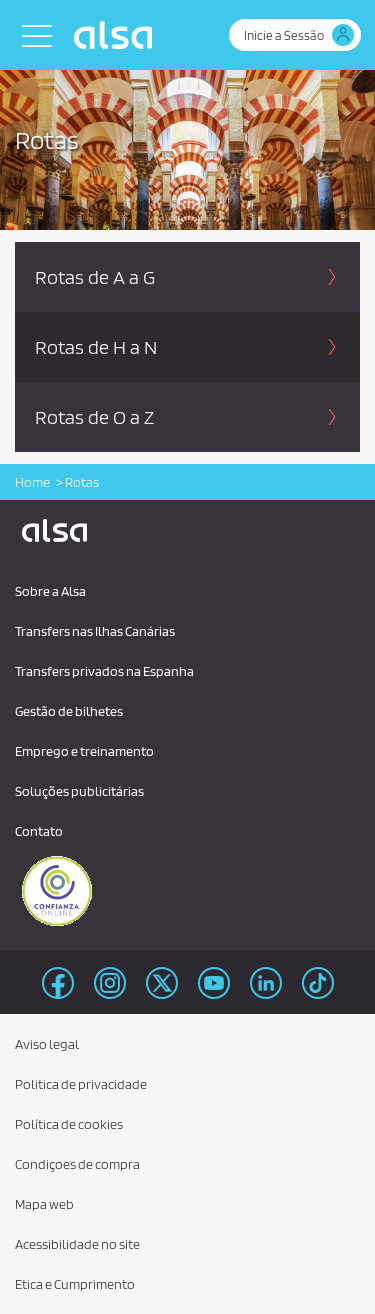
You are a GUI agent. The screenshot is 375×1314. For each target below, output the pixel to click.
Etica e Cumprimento (75, 1284)
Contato (39, 831)
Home (32, 482)
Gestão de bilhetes (69, 711)
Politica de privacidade (81, 1084)
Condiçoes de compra (77, 1164)
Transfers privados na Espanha (104, 671)
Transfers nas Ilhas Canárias (95, 631)
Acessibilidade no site (77, 1244)
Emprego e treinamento (84, 751)
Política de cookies (69, 1124)
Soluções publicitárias (79, 791)
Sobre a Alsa (50, 591)
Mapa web (44, 1204)
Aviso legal (47, 1044)
